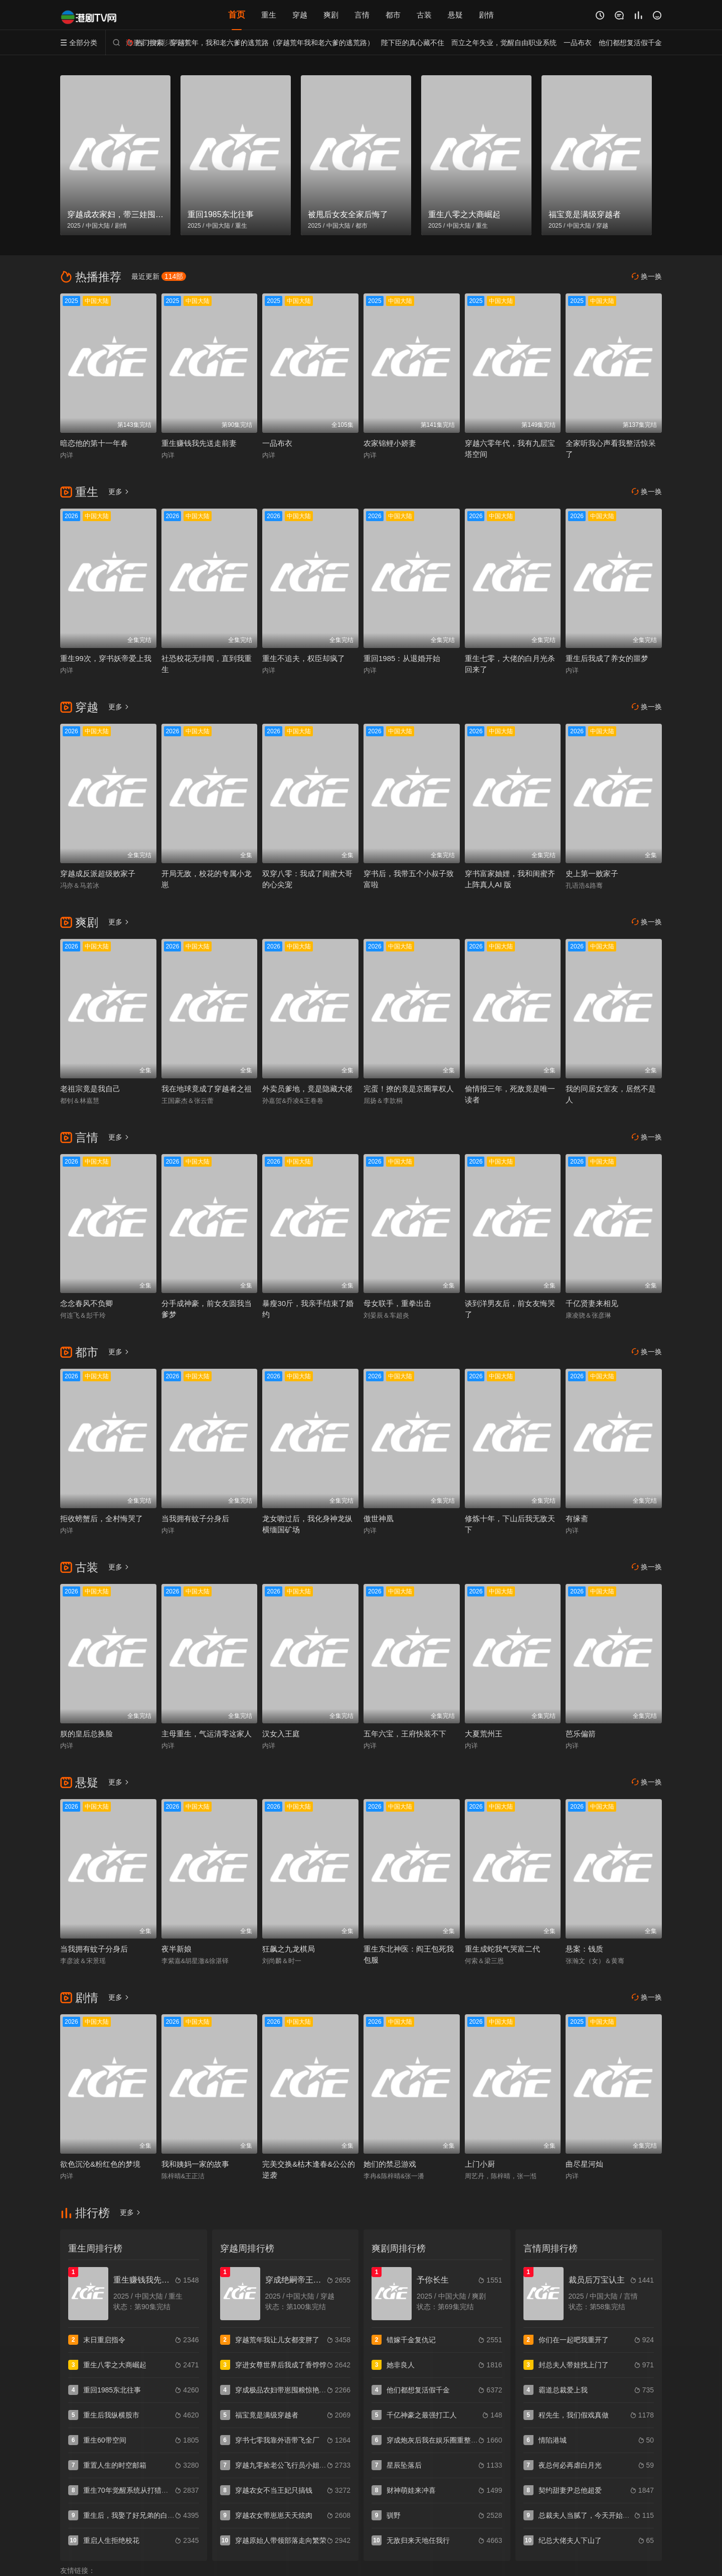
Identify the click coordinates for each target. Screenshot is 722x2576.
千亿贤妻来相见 (592, 1303)
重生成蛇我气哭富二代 (502, 1949)
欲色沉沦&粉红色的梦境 (100, 2164)
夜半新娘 (176, 1949)
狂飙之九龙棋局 (288, 1949)
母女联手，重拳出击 (397, 1303)
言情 (362, 15)
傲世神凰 (379, 1518)
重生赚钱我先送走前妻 (199, 443)
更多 (118, 492)
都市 (393, 15)
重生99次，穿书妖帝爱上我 (105, 658)
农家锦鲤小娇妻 (390, 443)
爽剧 (330, 15)
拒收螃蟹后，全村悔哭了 (101, 1518)
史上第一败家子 (592, 873)
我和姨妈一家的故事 (195, 2164)
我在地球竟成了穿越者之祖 (206, 1088)
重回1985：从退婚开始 (402, 658)
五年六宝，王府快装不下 (405, 1733)
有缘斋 (577, 1518)
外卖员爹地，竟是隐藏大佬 (307, 1088)
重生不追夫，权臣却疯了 (303, 658)
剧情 (486, 15)
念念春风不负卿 (86, 1303)
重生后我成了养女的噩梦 (607, 658)
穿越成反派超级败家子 (97, 873)
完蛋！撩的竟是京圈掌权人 (409, 1088)
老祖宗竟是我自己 (90, 1088)
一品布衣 (277, 443)
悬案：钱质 (584, 1949)
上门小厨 (480, 2164)
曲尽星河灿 (584, 2164)
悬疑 (455, 15)
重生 (268, 15)
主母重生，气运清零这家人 (206, 1733)
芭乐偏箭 (581, 1733)
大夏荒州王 (483, 1733)
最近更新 (158, 276)
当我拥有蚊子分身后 (195, 1518)
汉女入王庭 (281, 1733)
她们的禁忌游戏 (390, 2164)
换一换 (647, 276)
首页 (236, 15)
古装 (424, 15)
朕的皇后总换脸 (86, 1733)
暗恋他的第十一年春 (94, 443)
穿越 (299, 15)
